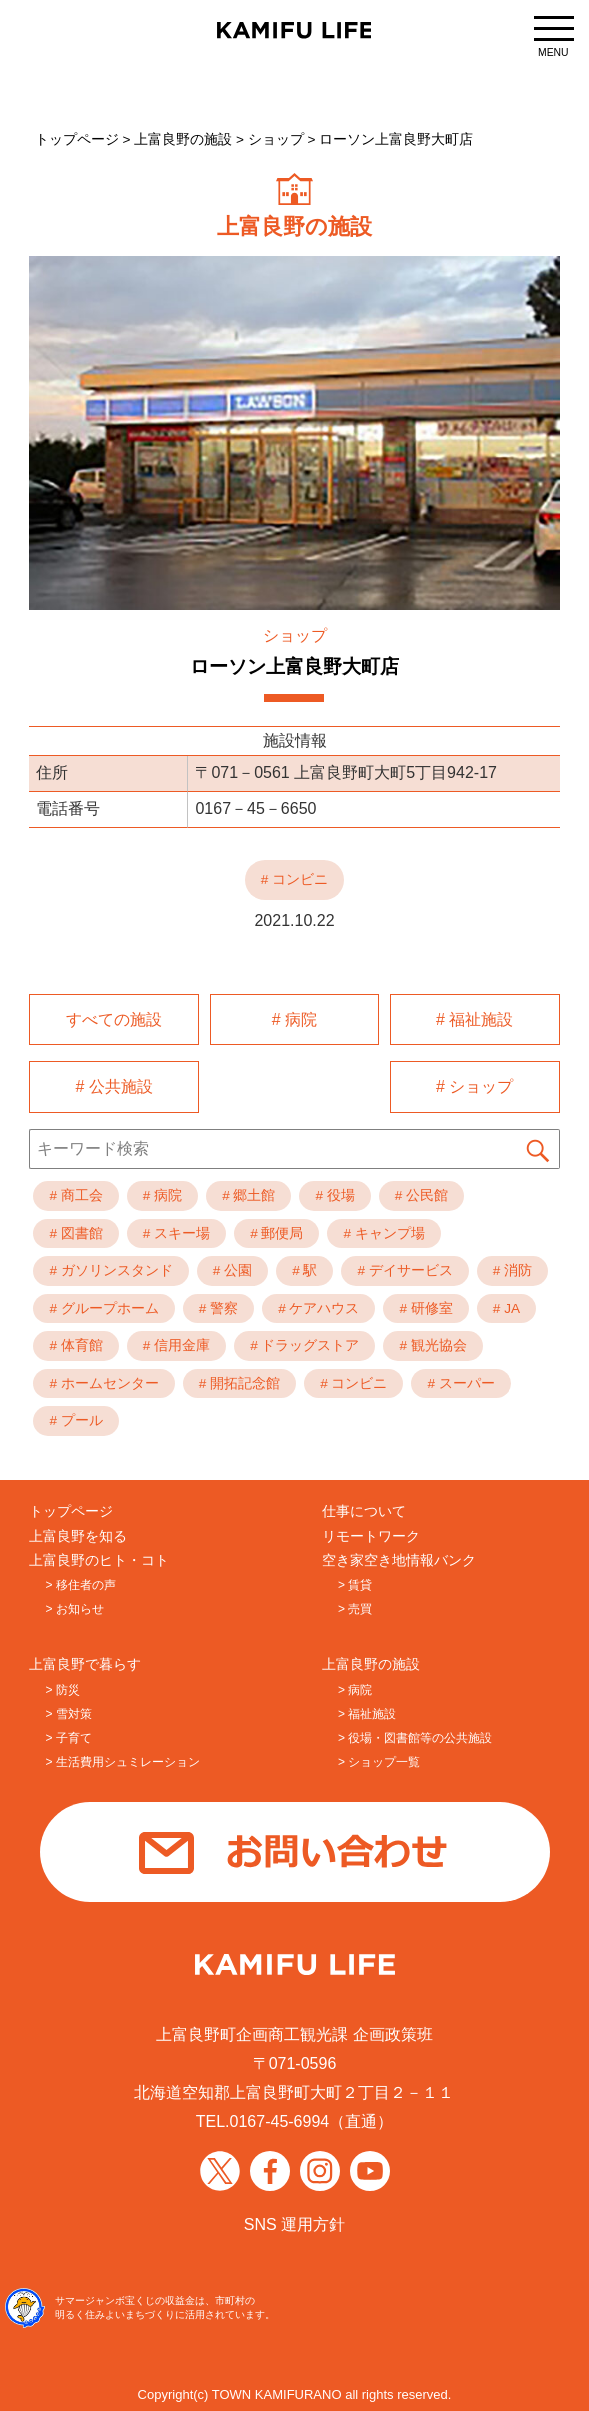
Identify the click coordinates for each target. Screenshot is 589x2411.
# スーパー (460, 1380)
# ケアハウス (318, 1305)
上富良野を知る (78, 1532)
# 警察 (218, 1305)
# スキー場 (176, 1229)
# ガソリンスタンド (110, 1267)
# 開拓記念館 (239, 1380)
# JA (506, 1305)
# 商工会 (75, 1192)
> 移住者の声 (80, 1582)
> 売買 (355, 1606)
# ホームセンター (103, 1380)
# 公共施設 (114, 1084)
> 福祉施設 (367, 1711)
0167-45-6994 (280, 2118)
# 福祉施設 (474, 1018)
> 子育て (68, 1735)
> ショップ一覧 (379, 1759)
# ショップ (474, 1084)
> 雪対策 (68, 1711)
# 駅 (304, 1267)
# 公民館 (421, 1192)
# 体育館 (75, 1342)
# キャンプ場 (383, 1229)
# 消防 (512, 1267)
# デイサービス (404, 1267)
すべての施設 (114, 1018)
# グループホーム (103, 1305)
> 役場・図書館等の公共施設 (415, 1735)
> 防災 (62, 1687)
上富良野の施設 (371, 1661)
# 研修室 (425, 1305)
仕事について (364, 1508)
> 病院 (355, 1687)
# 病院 (294, 1018)
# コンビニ (353, 1380)
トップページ (71, 1508)
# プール (75, 1417)
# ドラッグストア (304, 1342)
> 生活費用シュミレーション (122, 1759)
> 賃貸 (355, 1582)
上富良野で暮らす (85, 1661)
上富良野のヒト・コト (99, 1557)
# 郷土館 (248, 1192)
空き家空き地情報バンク (399, 1557)
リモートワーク (371, 1532)
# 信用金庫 (176, 1342)
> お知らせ (74, 1606)
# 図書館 (75, 1229)
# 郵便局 (276, 1229)
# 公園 (232, 1267)
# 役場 (334, 1192)
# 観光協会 (432, 1342)
